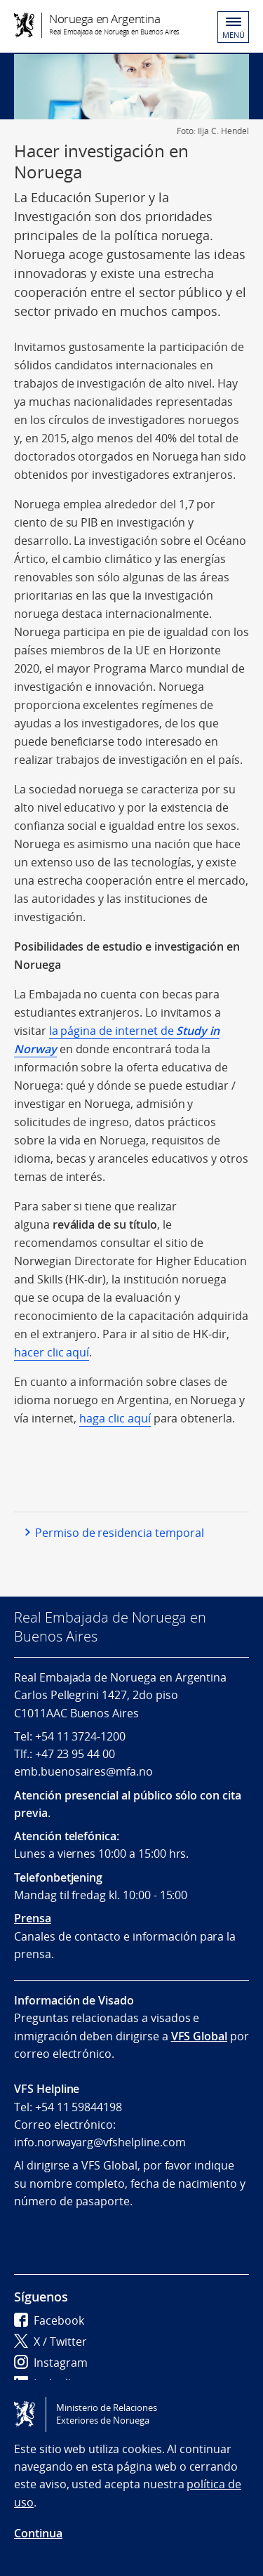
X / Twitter (50, 2341)
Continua (38, 2533)
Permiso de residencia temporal (119, 1532)
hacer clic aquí (51, 1352)
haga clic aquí (114, 1418)
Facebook (49, 2320)
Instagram (51, 2362)
